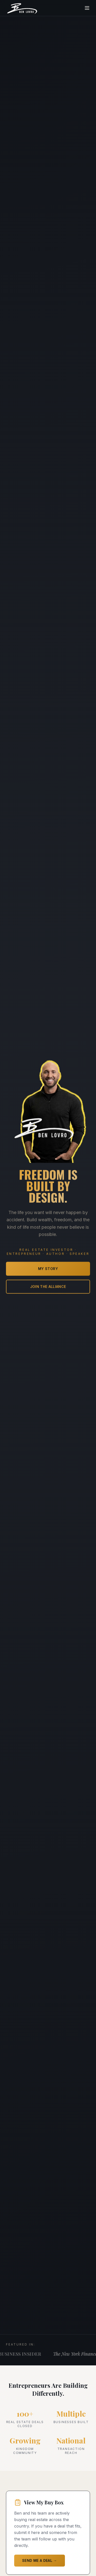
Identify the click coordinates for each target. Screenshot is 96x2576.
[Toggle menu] (87, 8)
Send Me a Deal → (39, 2560)
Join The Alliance (48, 1288)
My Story (48, 1270)
